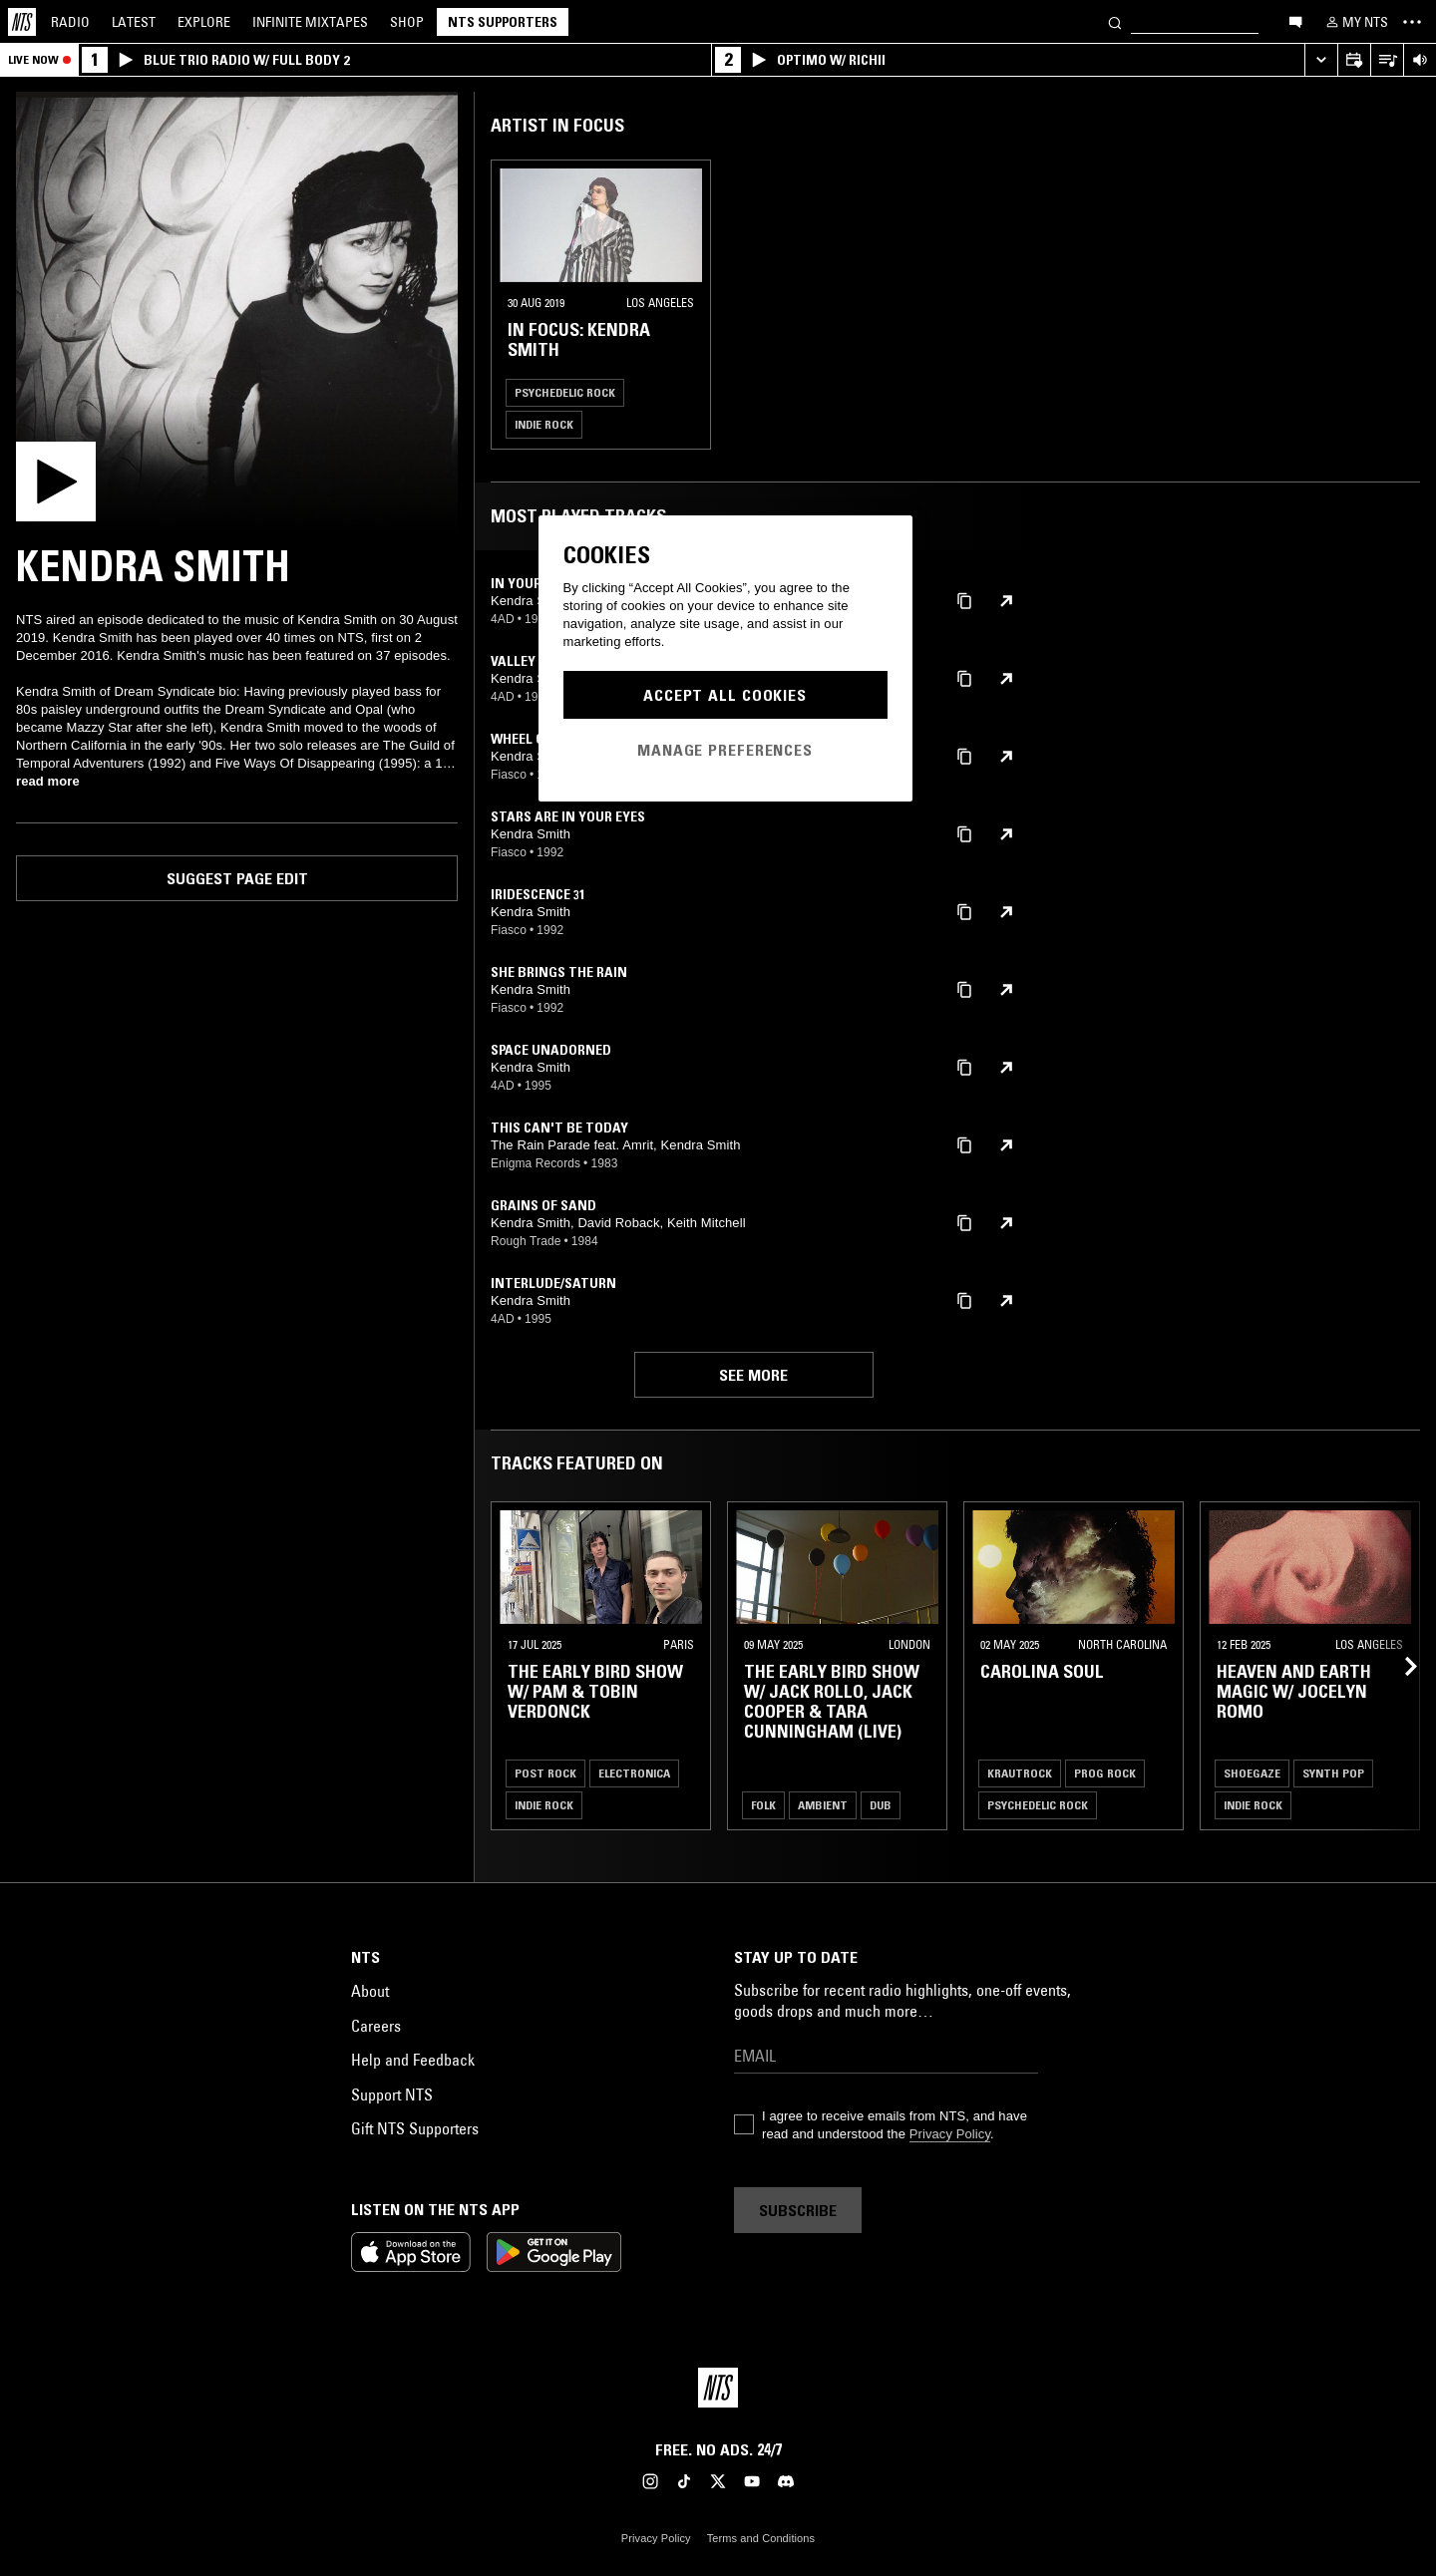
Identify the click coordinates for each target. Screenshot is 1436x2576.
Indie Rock (544, 424)
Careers (376, 2026)
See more (753, 1375)
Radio (70, 22)
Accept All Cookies (725, 695)
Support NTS (392, 2094)
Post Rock (545, 1773)
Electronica (634, 1773)
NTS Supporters (502, 22)
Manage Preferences (725, 750)
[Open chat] (1295, 21)
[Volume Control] (1419, 60)
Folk (763, 1804)
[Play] (237, 312)
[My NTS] (1355, 22)
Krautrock (1019, 1773)
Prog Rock (1105, 1773)
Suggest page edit (237, 878)
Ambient (823, 1804)
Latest (134, 22)
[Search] (1115, 21)
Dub (881, 1804)
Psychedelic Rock (565, 392)
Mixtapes (310, 22)
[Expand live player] (1320, 60)
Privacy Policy (949, 2133)
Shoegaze (1252, 1773)
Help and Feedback (413, 2060)
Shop (407, 22)
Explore (204, 22)
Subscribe (798, 2210)
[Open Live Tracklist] (1386, 60)
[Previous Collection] (1398, 1665)
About (370, 1991)
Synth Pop (1333, 1773)
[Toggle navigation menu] (1412, 22)
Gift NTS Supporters (415, 2128)
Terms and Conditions (761, 2538)
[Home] (22, 22)
